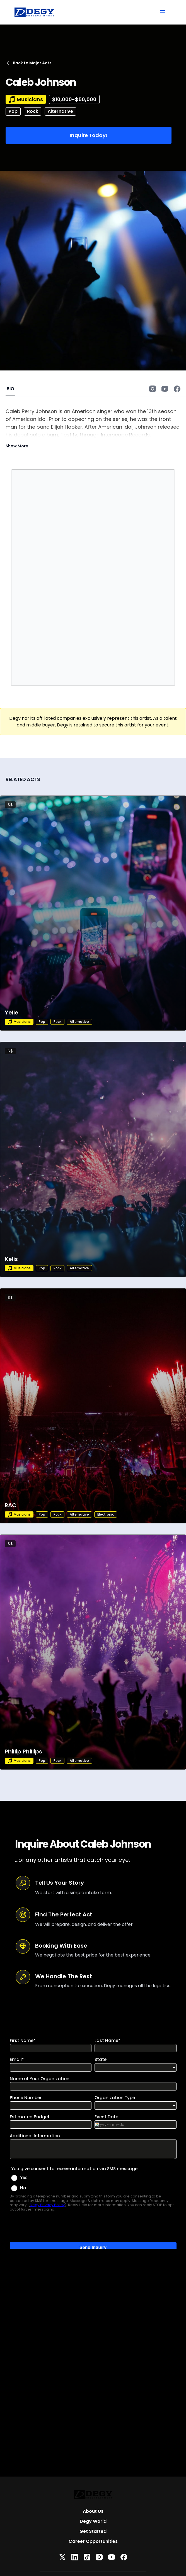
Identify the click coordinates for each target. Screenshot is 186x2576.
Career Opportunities (93, 2541)
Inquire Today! (89, 135)
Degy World (93, 2521)
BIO (10, 389)
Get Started (93, 2531)
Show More (17, 446)
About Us (93, 2511)
